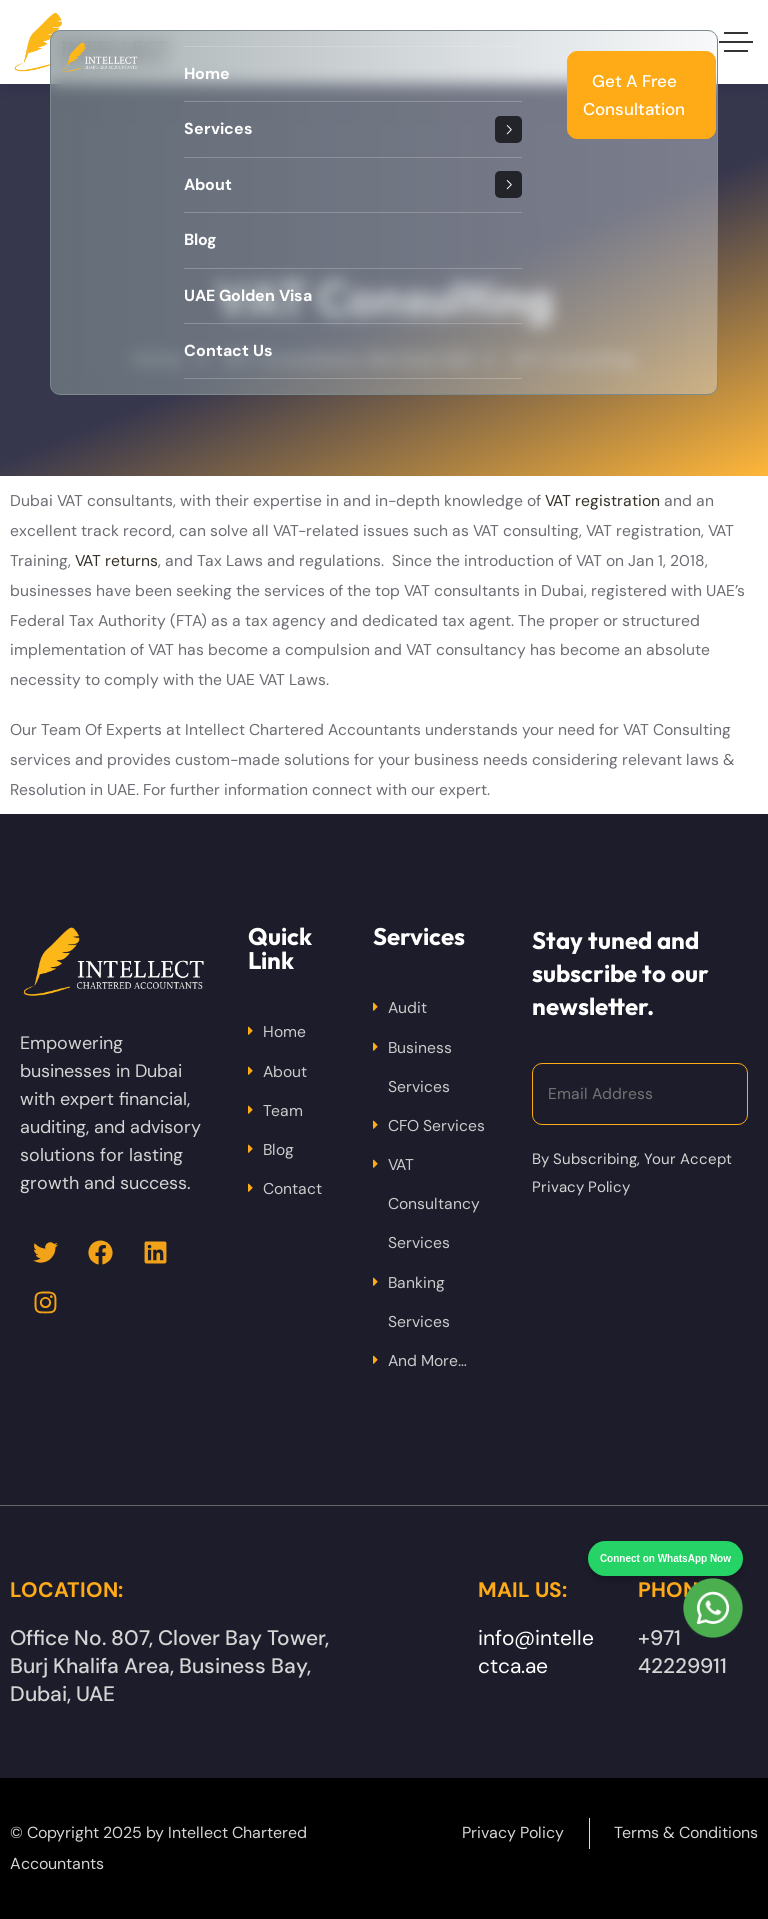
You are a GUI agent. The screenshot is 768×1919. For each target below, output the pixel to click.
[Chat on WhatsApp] (713, 1571)
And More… (427, 1360)
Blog (278, 1149)
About (285, 1071)
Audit (407, 1007)
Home (284, 1031)
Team (283, 1110)
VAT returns (116, 560)
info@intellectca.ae (536, 1652)
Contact (292, 1188)
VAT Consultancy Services (434, 1203)
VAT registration (602, 500)
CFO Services (436, 1125)
